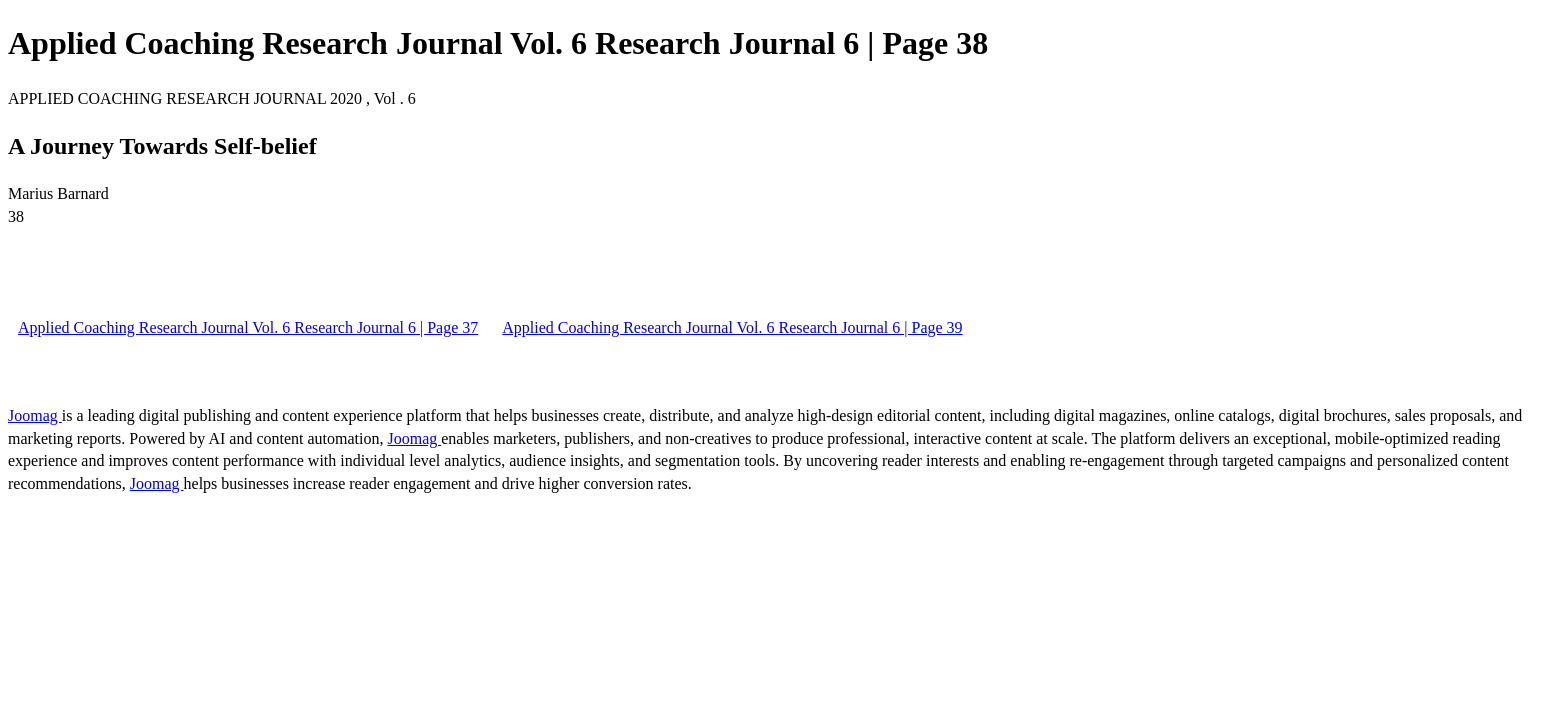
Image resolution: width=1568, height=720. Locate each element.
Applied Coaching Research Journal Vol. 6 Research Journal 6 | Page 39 (732, 327)
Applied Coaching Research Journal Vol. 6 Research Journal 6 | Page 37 (248, 327)
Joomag (35, 415)
